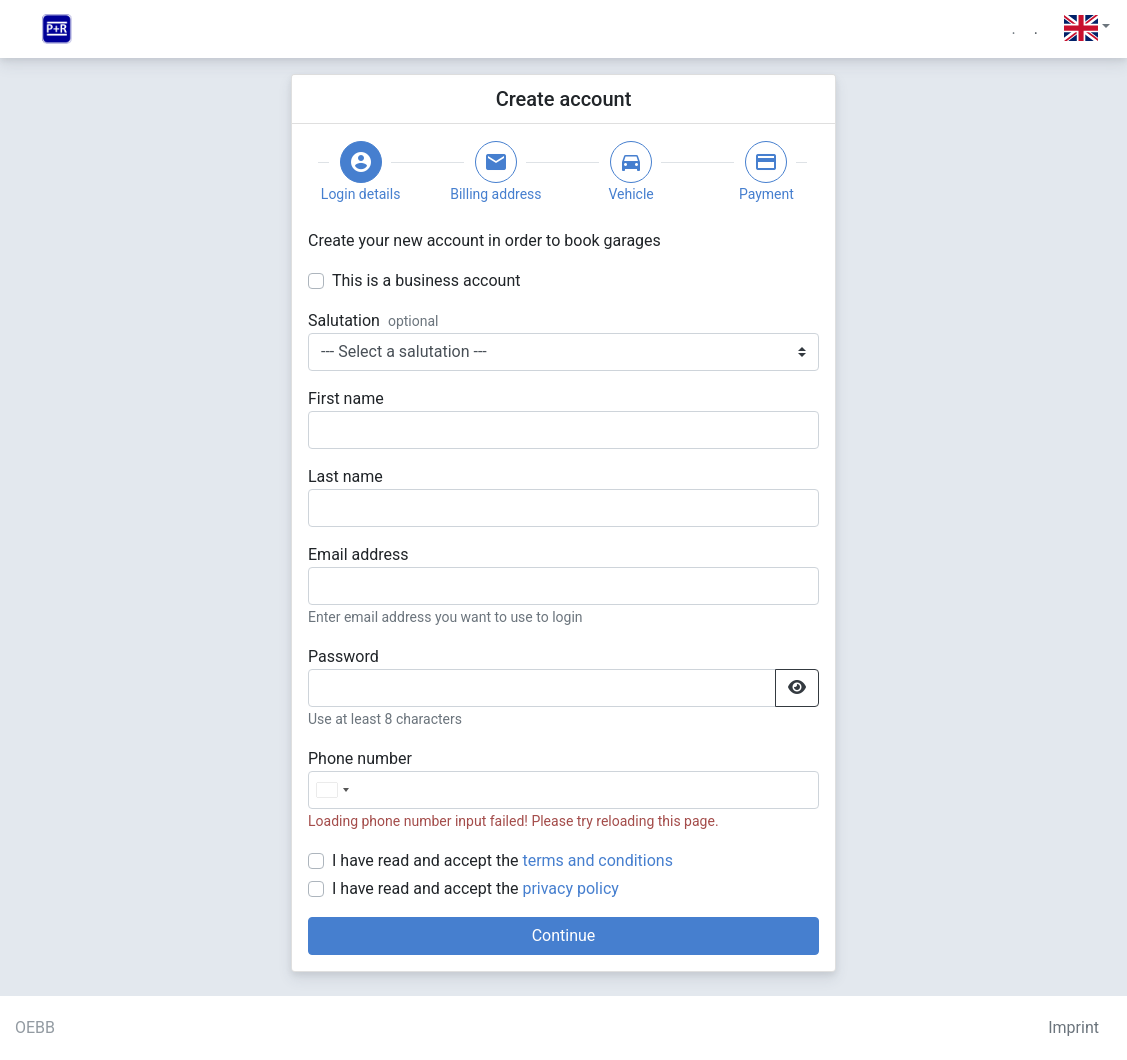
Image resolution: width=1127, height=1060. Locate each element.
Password (343, 656)
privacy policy (570, 888)
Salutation (344, 320)
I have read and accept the (502, 860)
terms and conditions (597, 860)
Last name (345, 476)
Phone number (360, 758)
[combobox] (332, 790)
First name (346, 398)
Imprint (1073, 1027)
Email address (358, 554)
